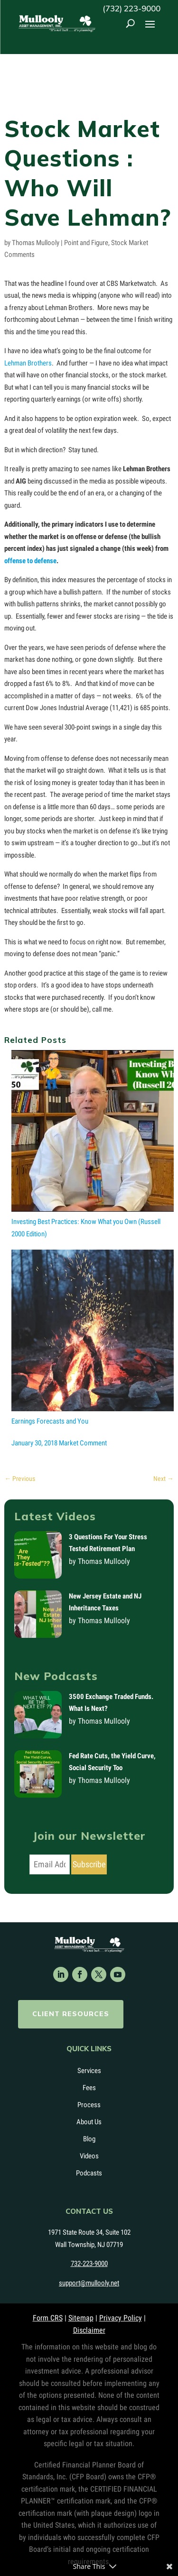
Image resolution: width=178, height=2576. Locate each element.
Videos (89, 2156)
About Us (89, 2122)
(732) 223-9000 (131, 8)
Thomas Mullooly (35, 242)
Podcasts (89, 2173)
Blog (89, 2139)
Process (89, 2105)
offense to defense (30, 561)
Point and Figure (86, 242)
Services (89, 2070)
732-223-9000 (89, 2263)
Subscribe (89, 1864)
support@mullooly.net (89, 2283)
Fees (89, 2087)
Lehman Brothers (28, 363)
